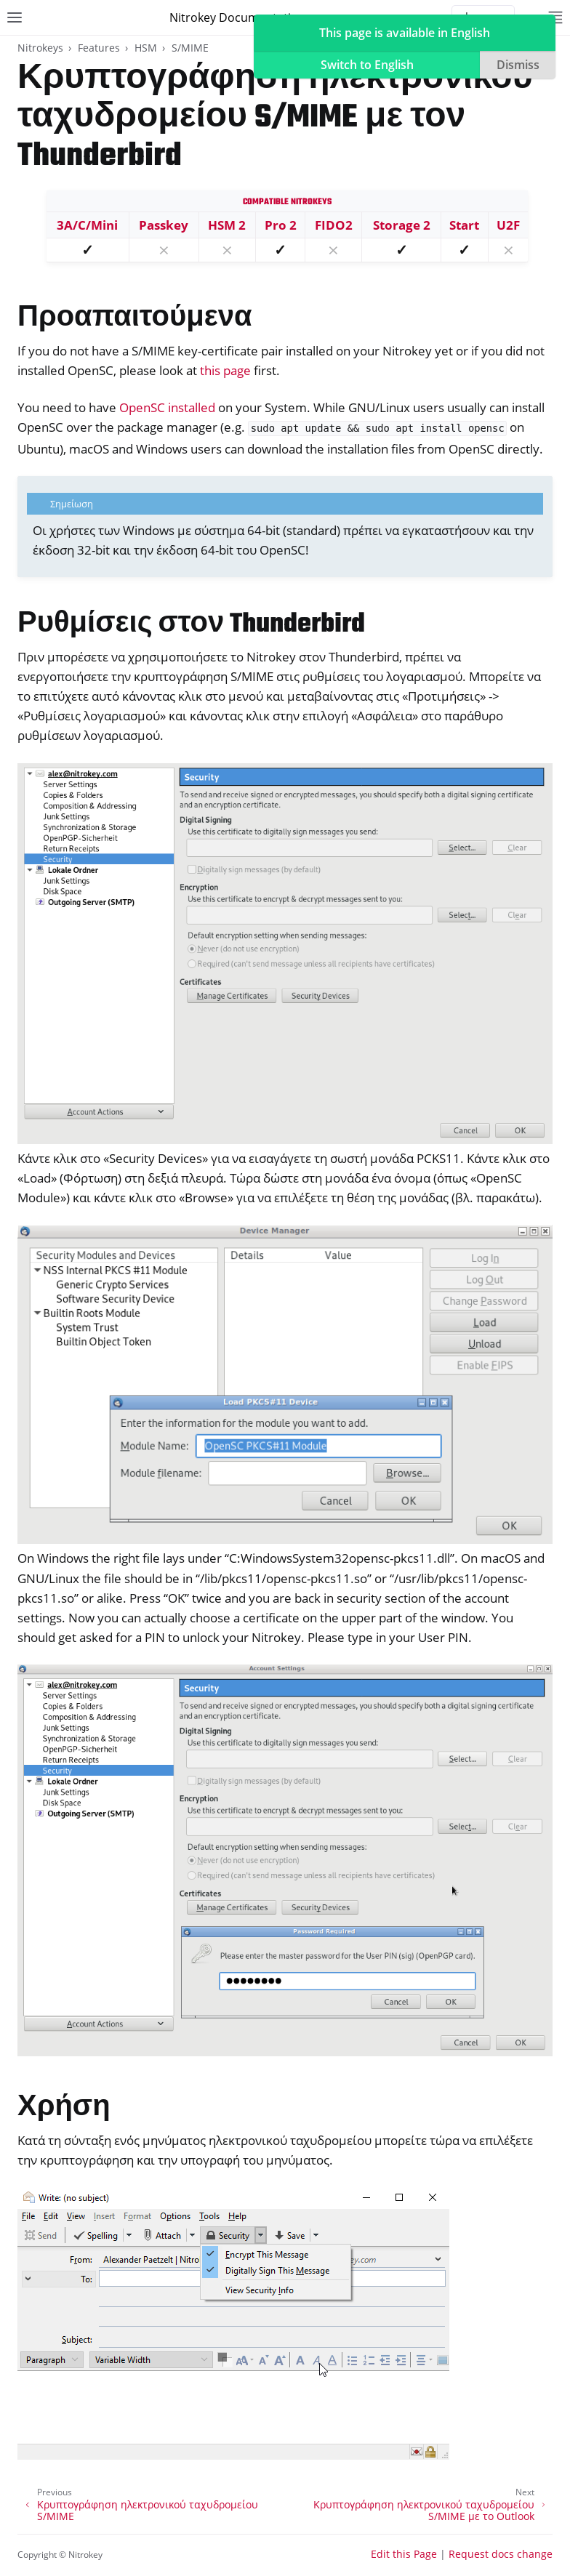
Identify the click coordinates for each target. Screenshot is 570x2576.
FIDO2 (334, 225)
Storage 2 (401, 225)
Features (99, 48)
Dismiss (518, 65)
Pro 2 (281, 225)
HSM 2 (227, 225)
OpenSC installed (167, 407)
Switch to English (367, 65)
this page (225, 370)
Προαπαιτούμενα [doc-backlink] (134, 318)
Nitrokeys (40, 48)
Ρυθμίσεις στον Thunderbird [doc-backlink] (191, 624)
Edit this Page (404, 2554)
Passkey (163, 225)
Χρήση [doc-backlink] (64, 2108)
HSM (146, 48)
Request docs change (501, 2554)
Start (464, 225)
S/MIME (190, 48)
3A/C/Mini (87, 225)
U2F (508, 225)
